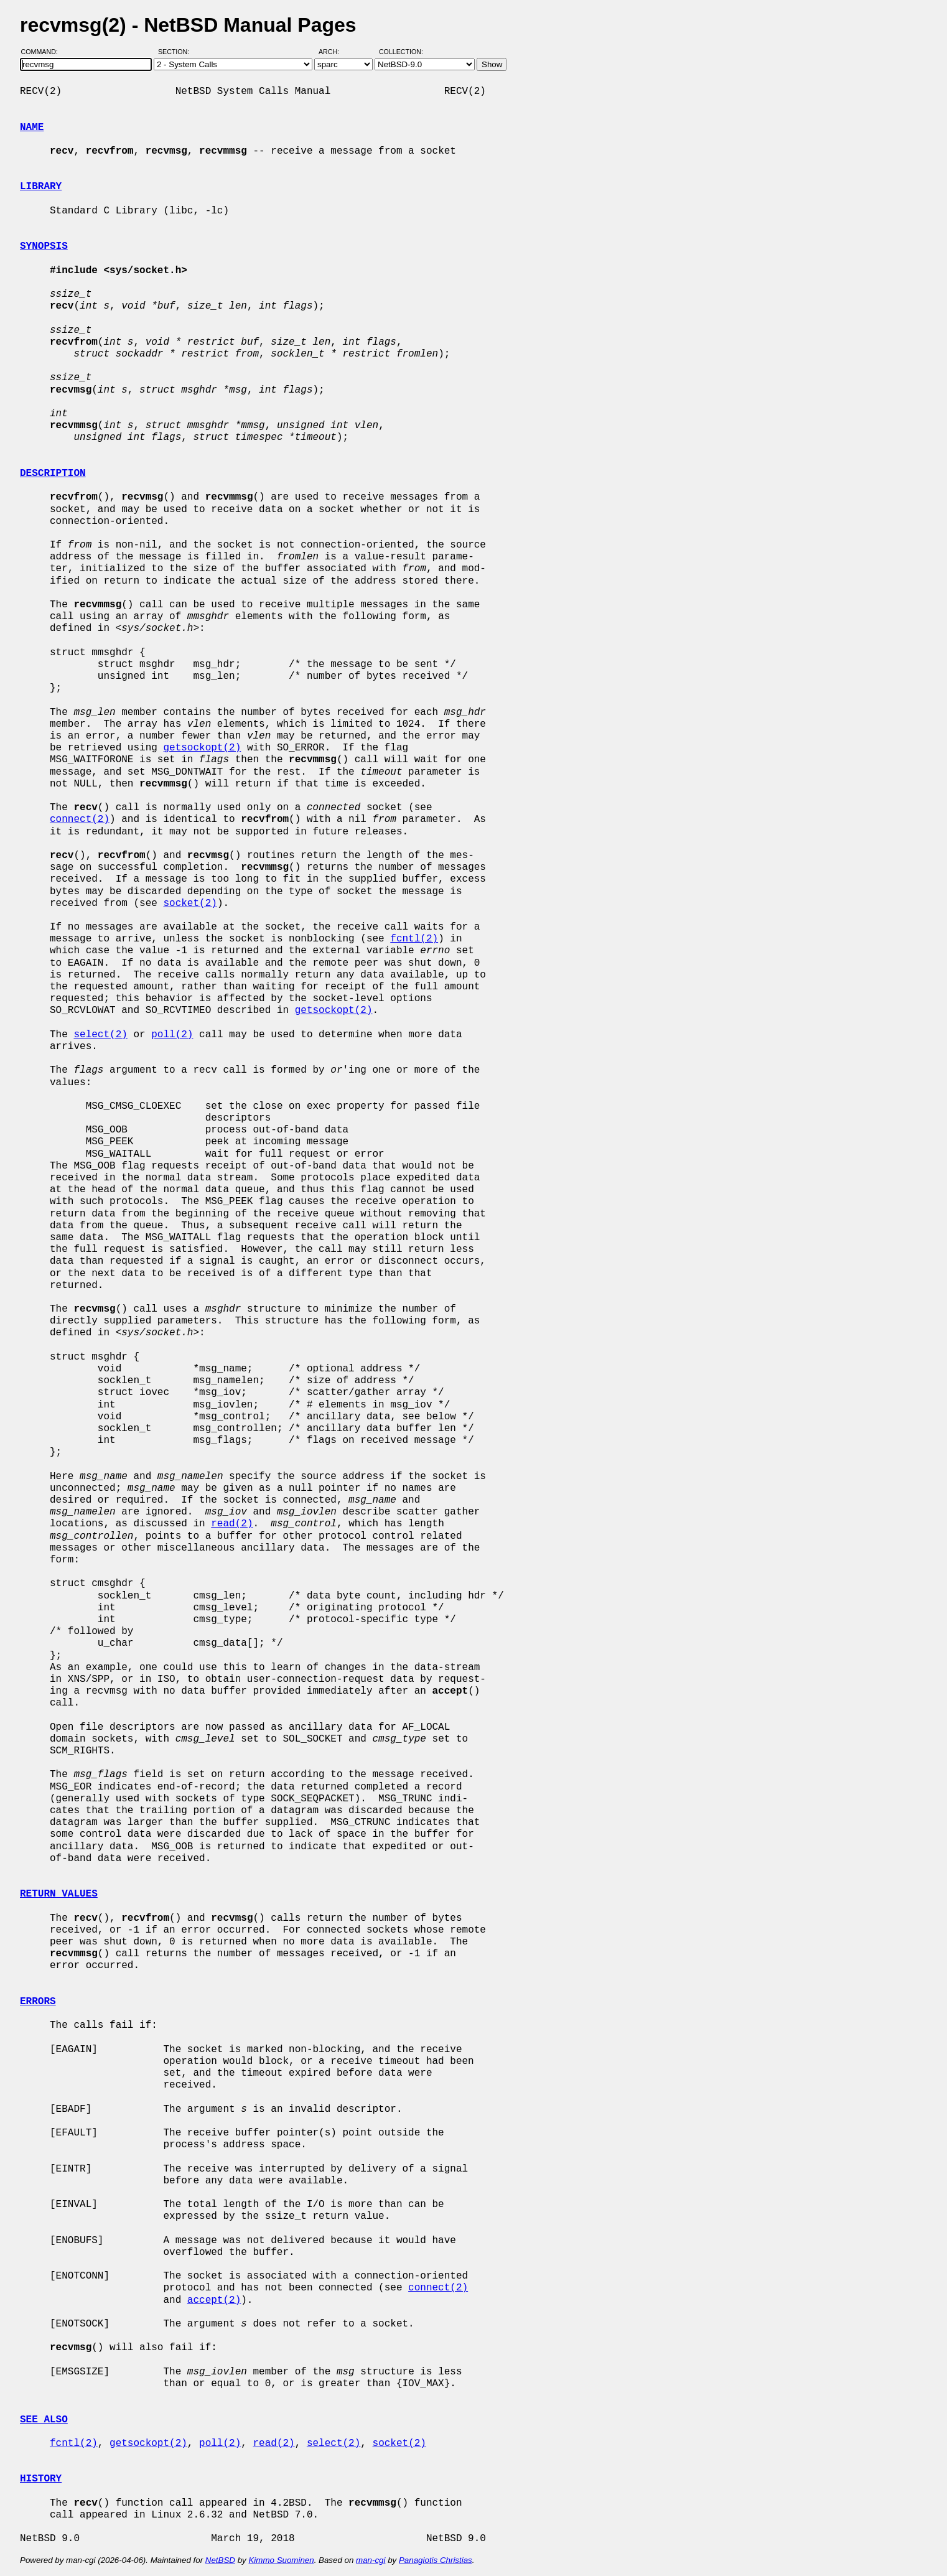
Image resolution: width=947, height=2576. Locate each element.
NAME (32, 127)
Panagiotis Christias (435, 2560)
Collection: (401, 51)
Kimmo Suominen (281, 2560)
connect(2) (80, 819)
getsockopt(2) (202, 748)
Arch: (334, 51)
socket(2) (190, 903)
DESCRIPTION (53, 473)
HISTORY (41, 2479)
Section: (176, 51)
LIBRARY (41, 187)
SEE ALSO (44, 2420)
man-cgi (370, 2560)
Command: (43, 51)
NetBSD (220, 2560)
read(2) (232, 1524)
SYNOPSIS (44, 246)
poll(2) (172, 1035)
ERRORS (38, 2002)
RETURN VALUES (59, 1894)
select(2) (100, 1035)
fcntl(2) (414, 939)
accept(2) (214, 2300)
